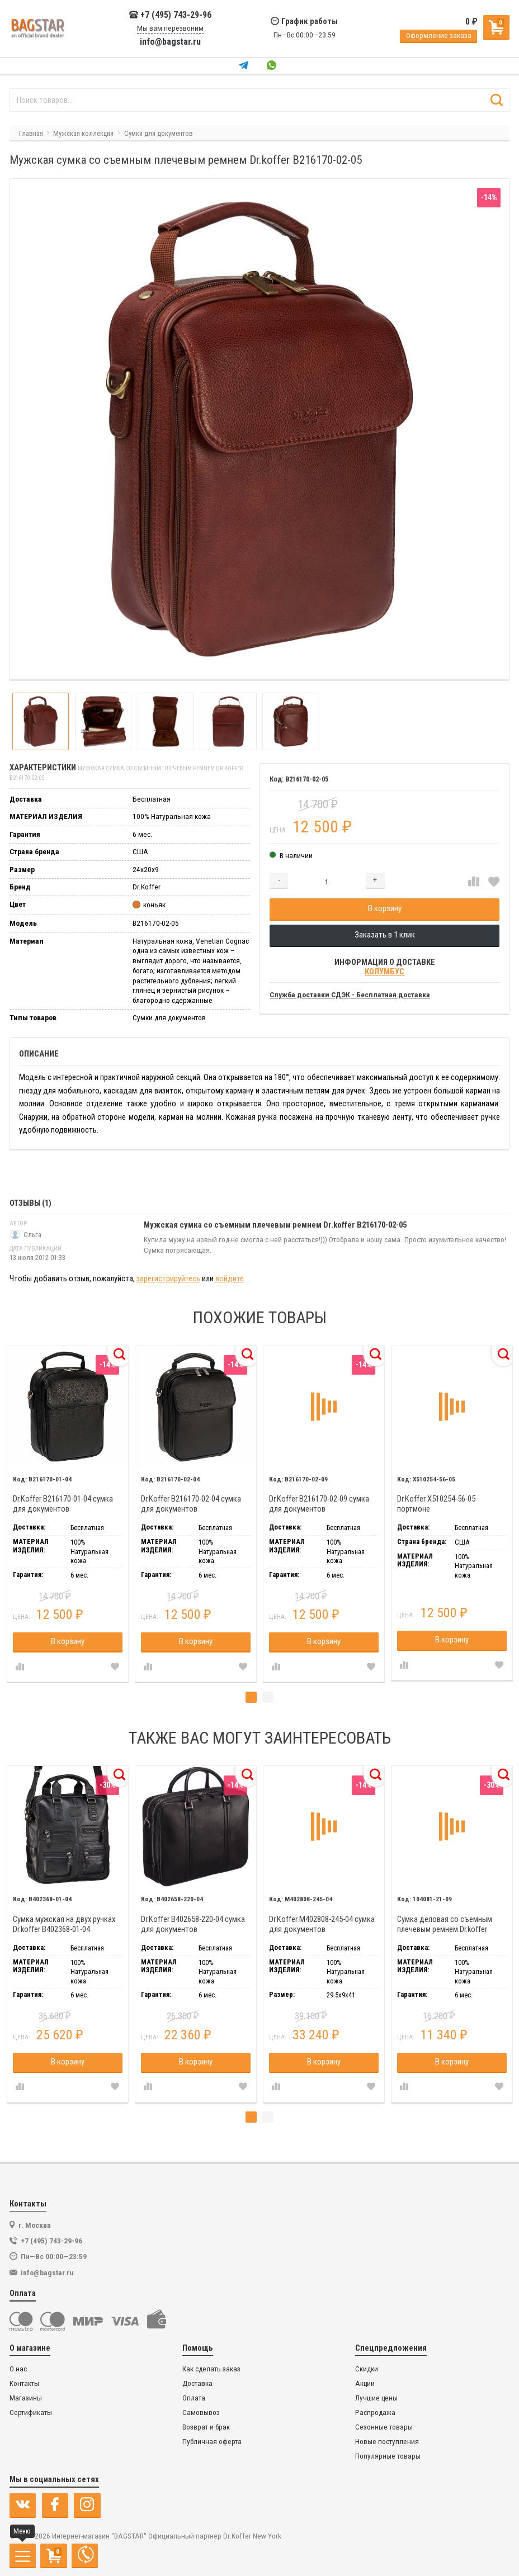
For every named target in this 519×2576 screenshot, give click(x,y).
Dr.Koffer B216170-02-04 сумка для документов (191, 1504)
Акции (365, 2383)
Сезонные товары (384, 2427)
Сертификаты (31, 2412)
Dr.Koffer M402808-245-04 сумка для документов (322, 1924)
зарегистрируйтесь (168, 1279)
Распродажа (375, 2412)
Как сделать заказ (211, 2369)
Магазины (26, 2398)
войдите (229, 1279)
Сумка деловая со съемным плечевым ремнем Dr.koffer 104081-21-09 (444, 1924)
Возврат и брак (206, 2427)
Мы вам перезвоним (170, 28)
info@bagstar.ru (170, 42)
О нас (18, 2369)
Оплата (193, 2398)
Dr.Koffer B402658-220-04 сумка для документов (193, 1924)
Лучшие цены (376, 2398)
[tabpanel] (67, 1514)
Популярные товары (388, 2456)
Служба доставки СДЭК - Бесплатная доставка (350, 995)
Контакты (24, 2383)
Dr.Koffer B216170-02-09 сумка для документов (319, 1504)
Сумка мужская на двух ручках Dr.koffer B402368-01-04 (64, 1924)
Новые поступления (387, 2441)
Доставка (197, 2383)
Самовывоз (201, 2412)
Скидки (366, 2369)
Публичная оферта (212, 2441)
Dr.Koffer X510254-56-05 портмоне (436, 1504)
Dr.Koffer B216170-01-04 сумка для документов (63, 1504)
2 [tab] (267, 1697)
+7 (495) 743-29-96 (170, 15)
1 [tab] (251, 1697)
